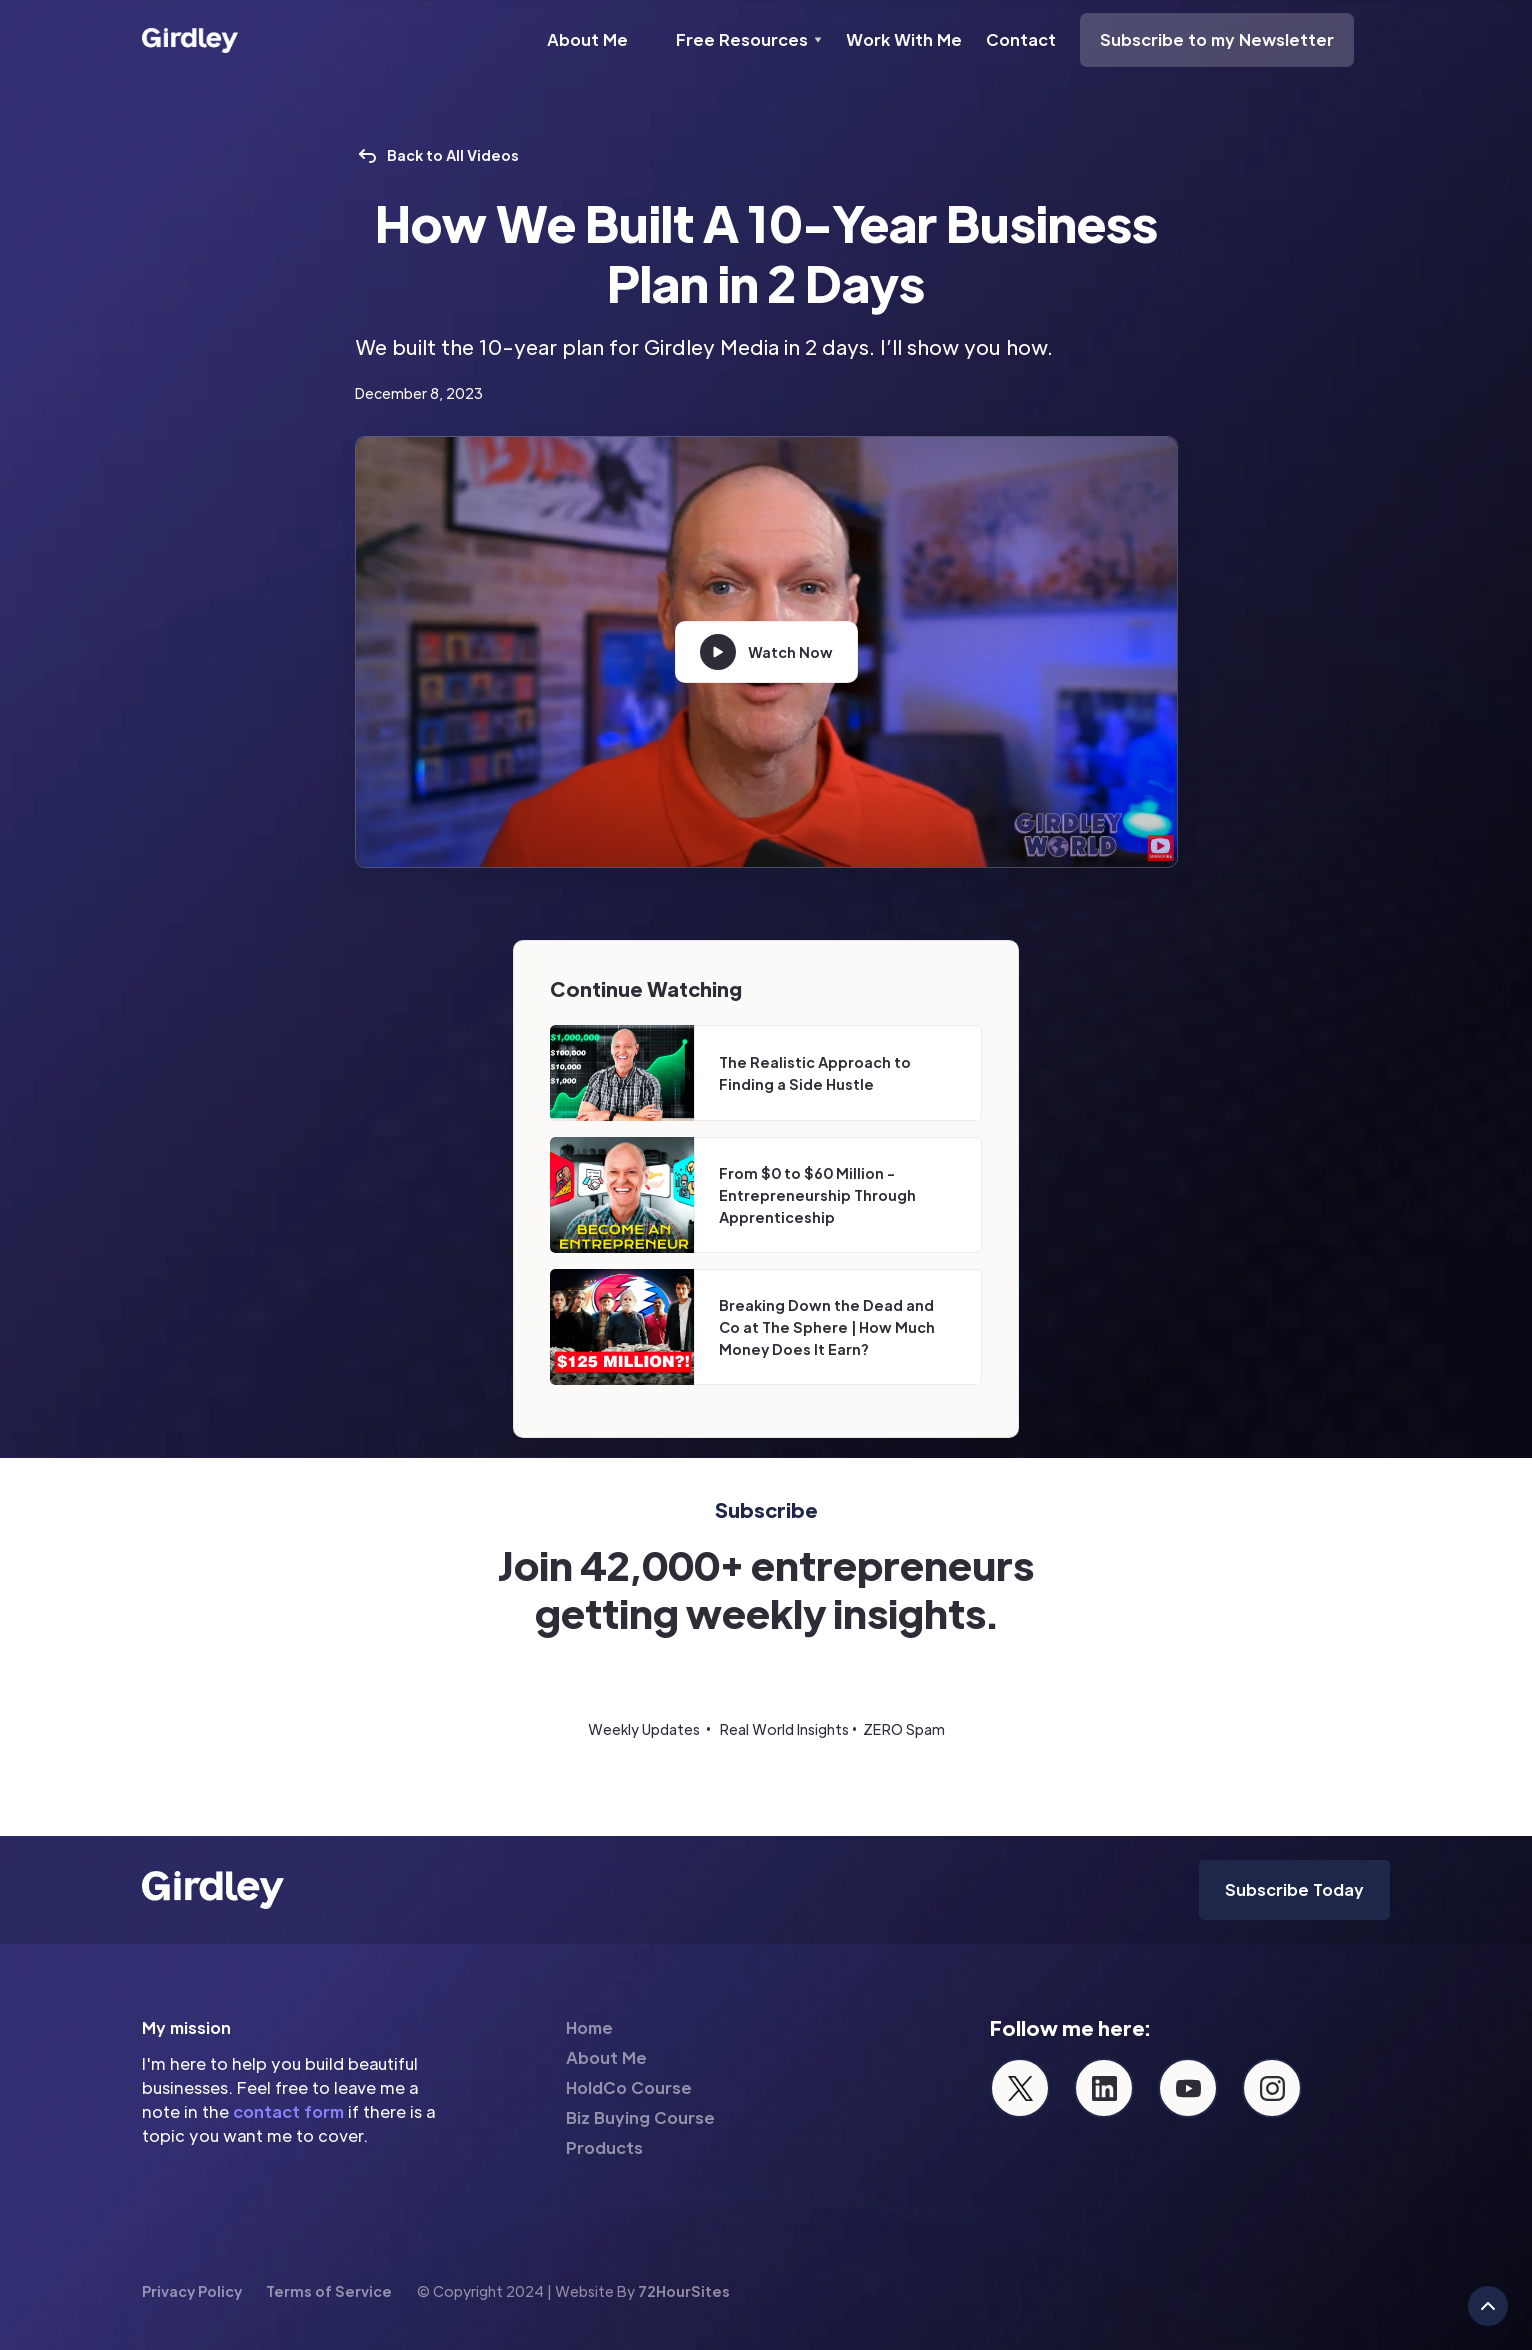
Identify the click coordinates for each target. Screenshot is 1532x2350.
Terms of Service (329, 2291)
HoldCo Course (629, 2087)
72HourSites (684, 2291)
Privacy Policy (192, 2291)
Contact (1021, 39)
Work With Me (904, 39)
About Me (587, 39)
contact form (288, 2111)
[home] (190, 40)
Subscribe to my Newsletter (1217, 39)
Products (604, 2147)
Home (589, 2027)
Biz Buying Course (640, 2117)
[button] (749, 40)
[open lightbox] (766, 652)
